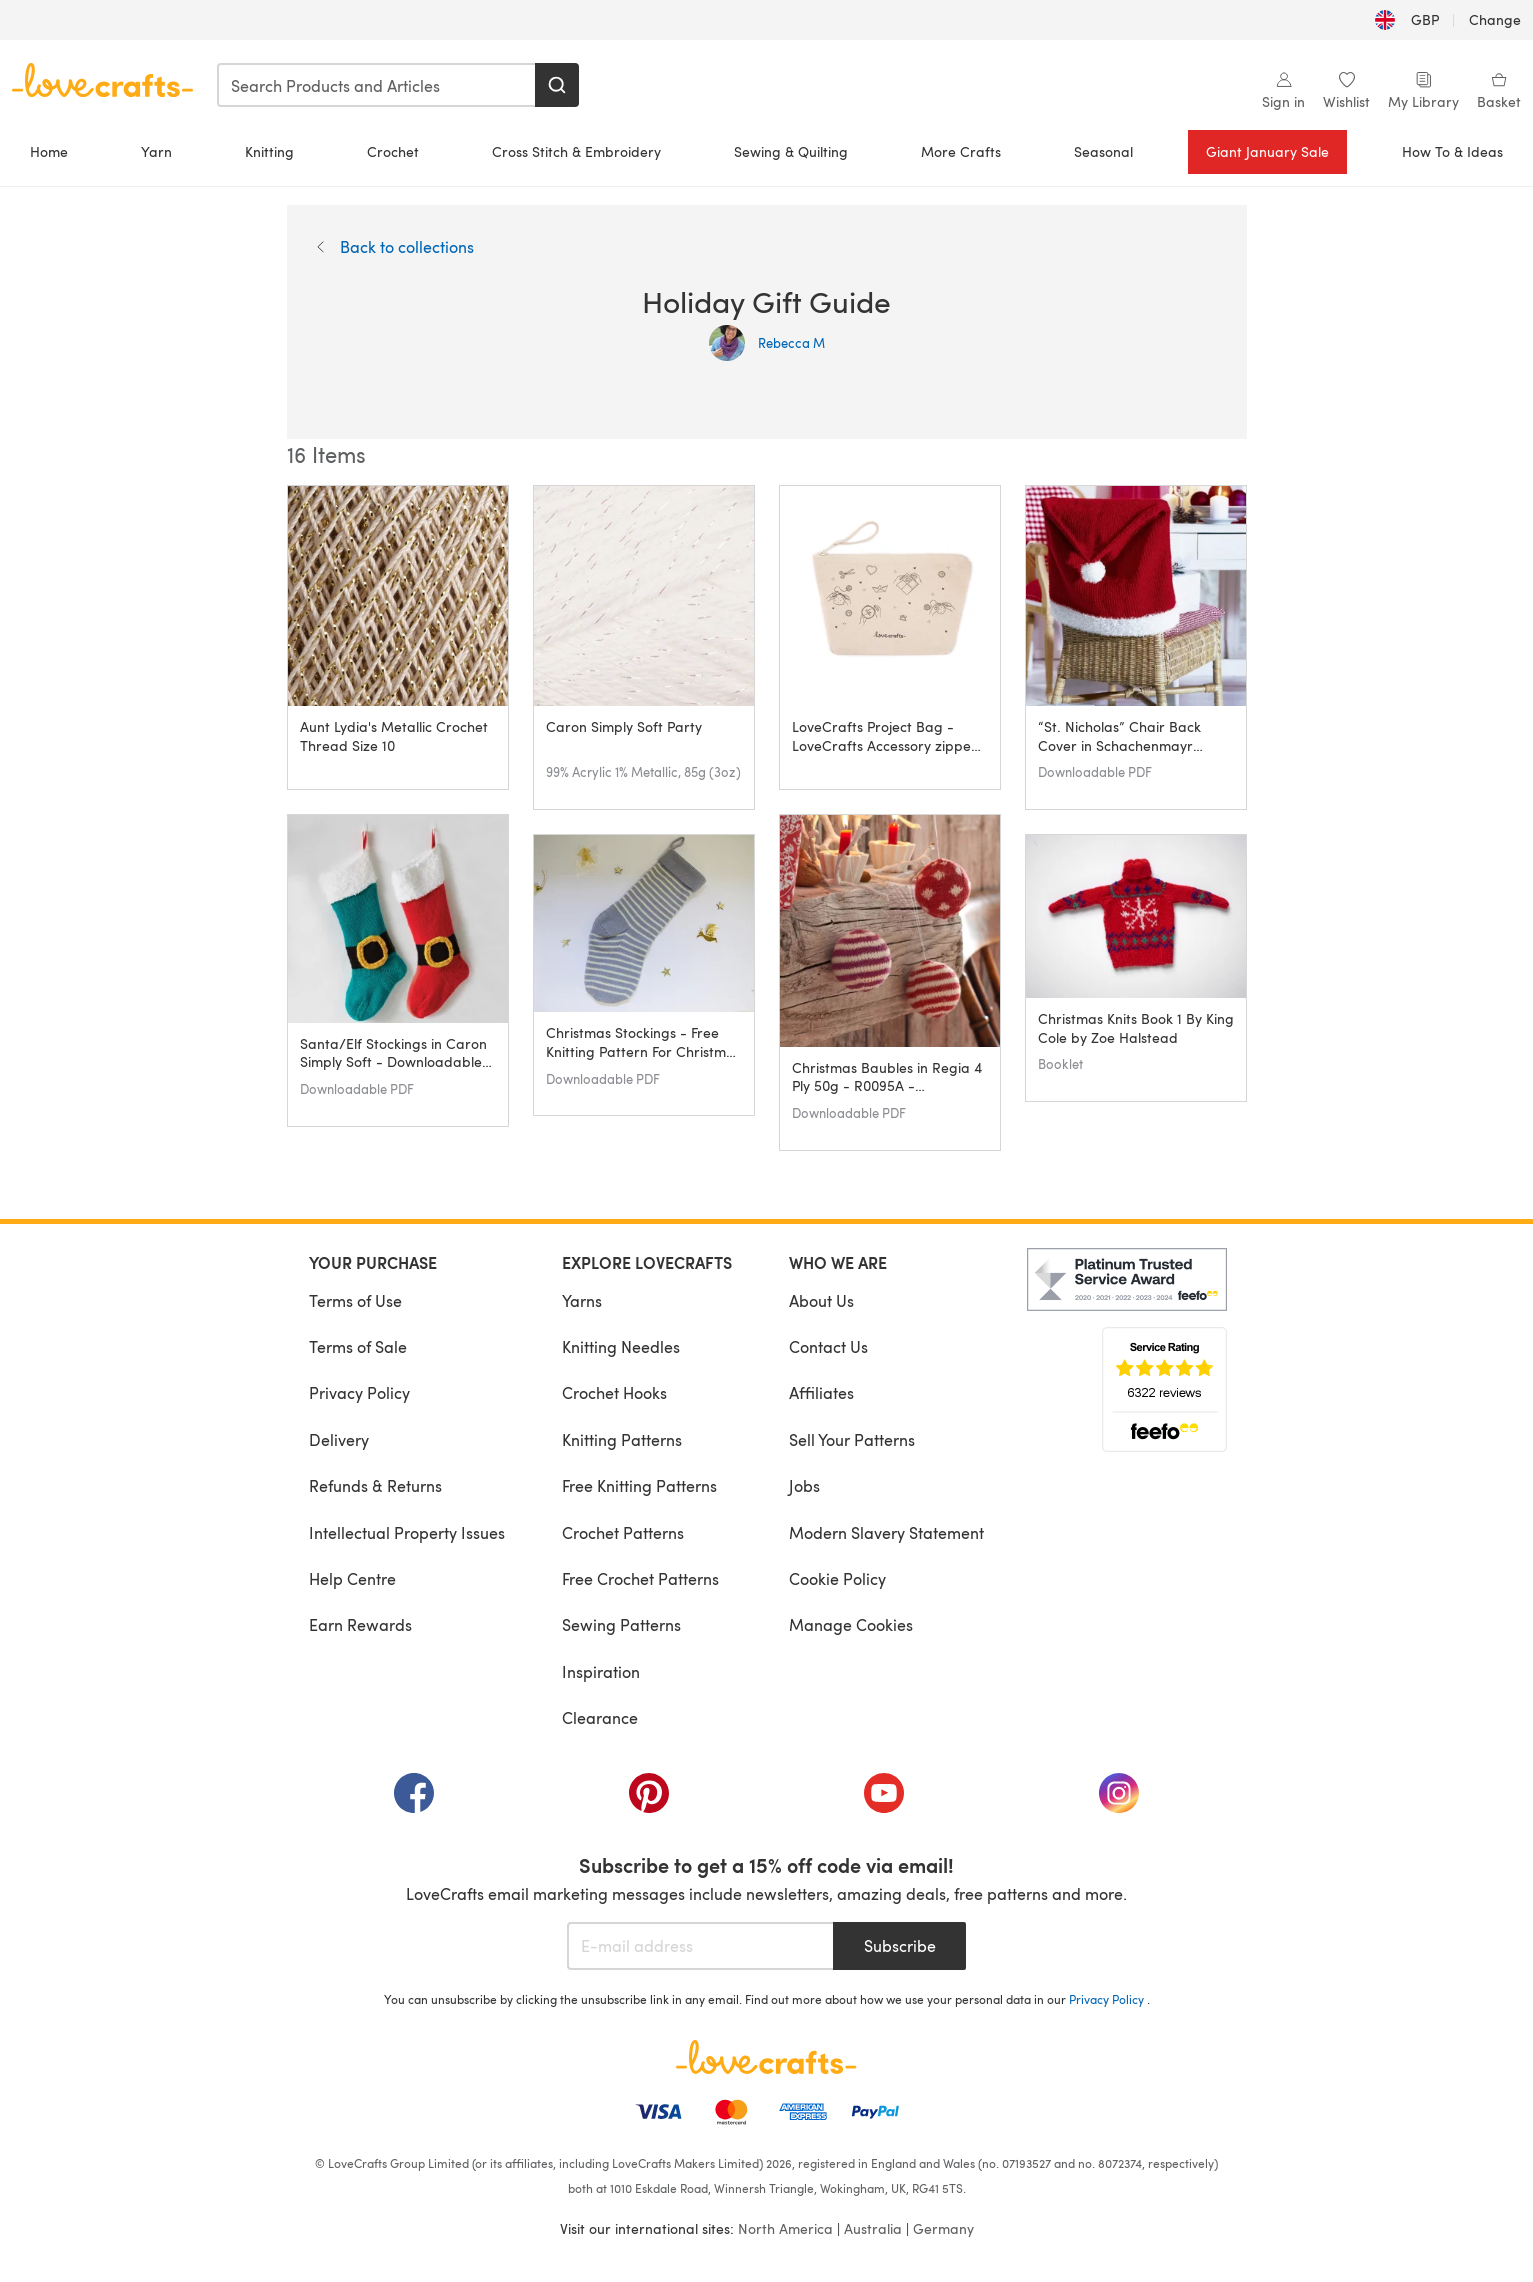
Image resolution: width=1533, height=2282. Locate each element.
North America (785, 2228)
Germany (943, 2228)
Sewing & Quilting (791, 151)
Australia (873, 2228)
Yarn (156, 151)
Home (49, 151)
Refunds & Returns (375, 1485)
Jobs (804, 1485)
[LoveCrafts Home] (767, 2057)
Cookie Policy (837, 1578)
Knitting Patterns (622, 1439)
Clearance (600, 1717)
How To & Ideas (1452, 151)
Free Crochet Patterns (640, 1578)
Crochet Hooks (614, 1392)
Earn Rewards (360, 1624)
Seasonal (1103, 151)
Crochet (393, 151)
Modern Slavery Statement (886, 1532)
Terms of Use (355, 1300)
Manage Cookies (851, 1624)
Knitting (269, 151)
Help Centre (352, 1578)
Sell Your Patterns (852, 1439)
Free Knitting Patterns (639, 1485)
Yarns (582, 1300)
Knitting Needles (621, 1346)
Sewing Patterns (621, 1624)
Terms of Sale (358, 1346)
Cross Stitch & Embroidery (576, 151)
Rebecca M (767, 343)
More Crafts (961, 151)
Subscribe (900, 1945)
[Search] (557, 85)
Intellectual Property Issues (407, 1532)
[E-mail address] (700, 1946)
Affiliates (821, 1392)
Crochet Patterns (623, 1532)
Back (395, 246)
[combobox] (377, 85)
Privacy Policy (359, 1392)
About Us (821, 1300)
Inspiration (601, 1671)
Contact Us (828, 1346)
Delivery (339, 1439)
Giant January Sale (1267, 151)
